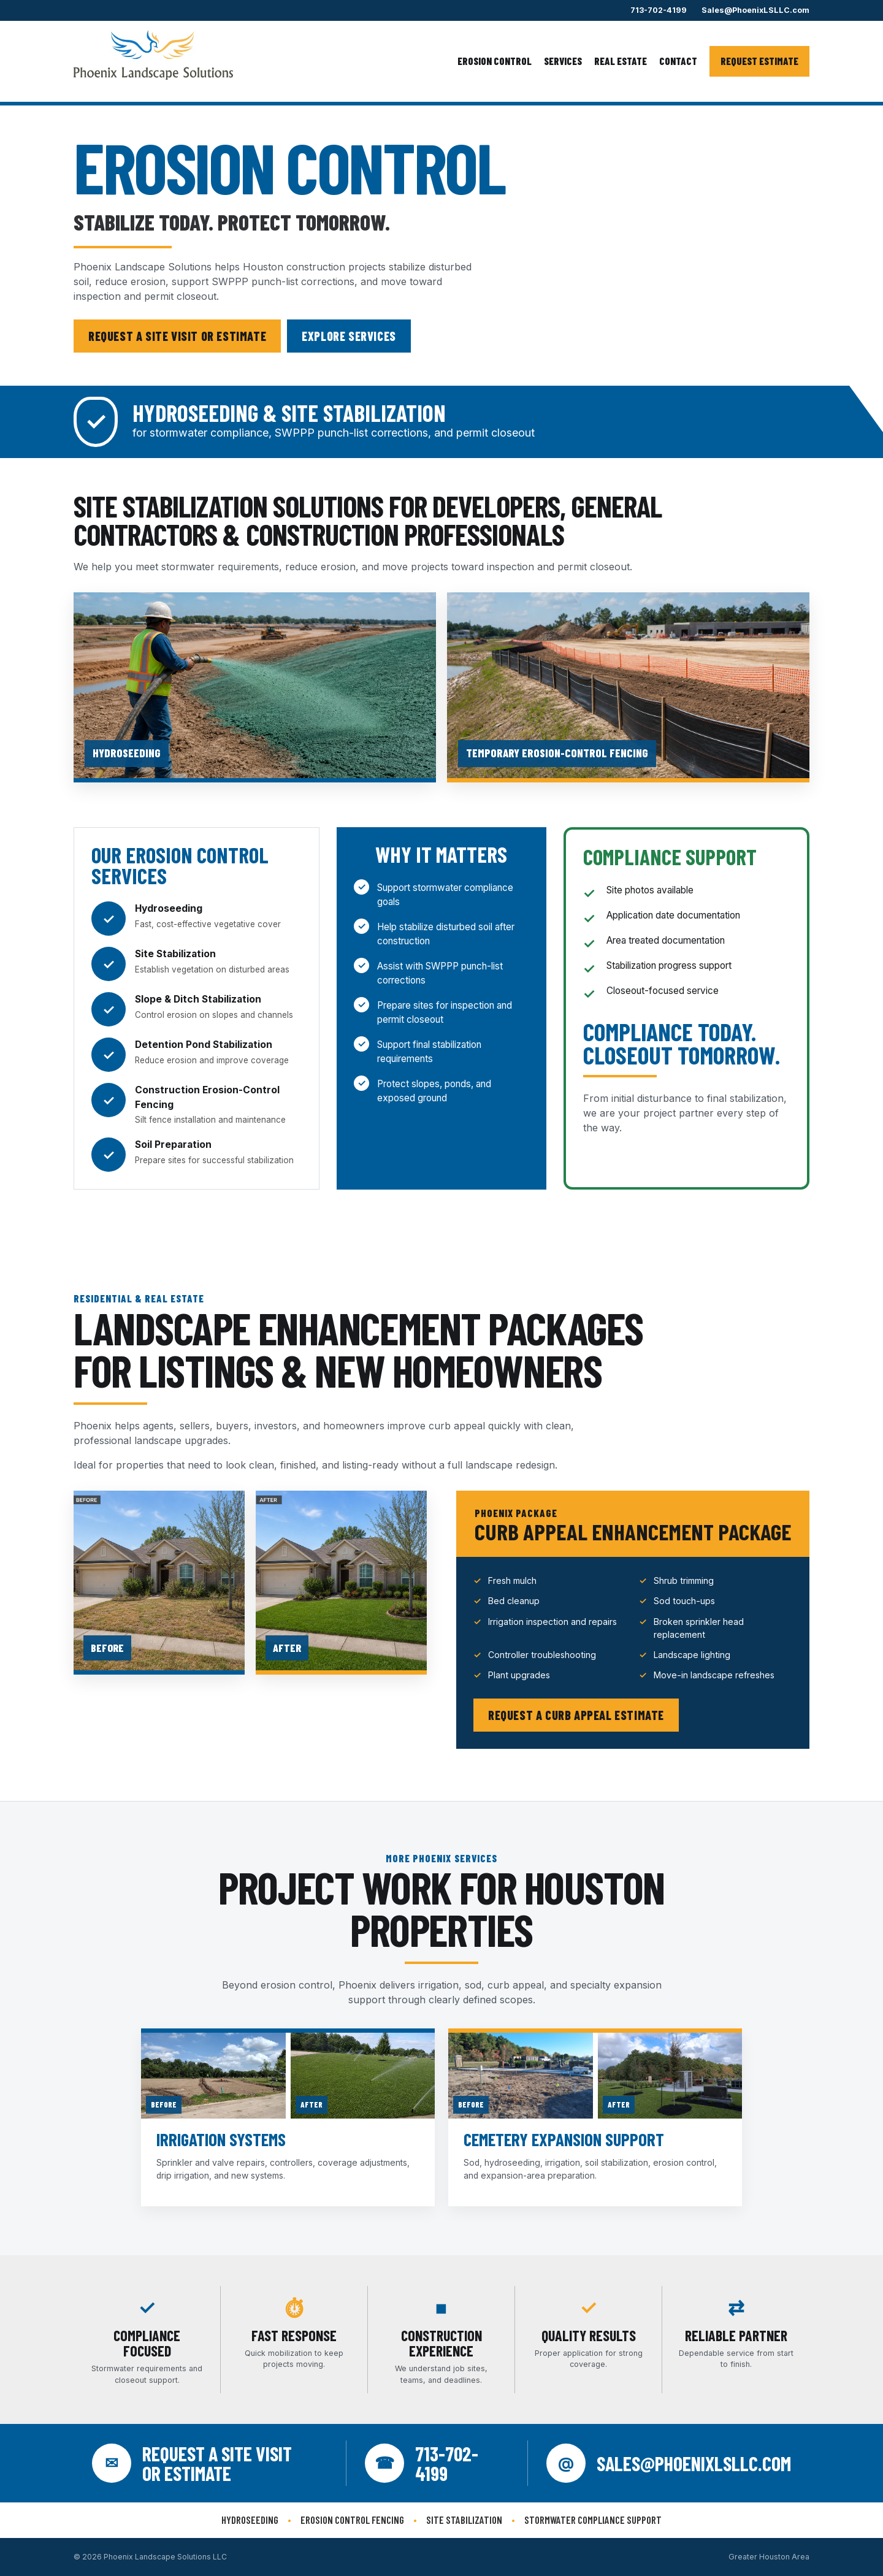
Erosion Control (494, 61)
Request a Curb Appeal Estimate (576, 1715)
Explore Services (349, 336)
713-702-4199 (658, 10)
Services (563, 61)
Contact (678, 61)
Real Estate (620, 61)
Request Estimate (759, 61)
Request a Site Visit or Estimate (177, 336)
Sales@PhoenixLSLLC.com (755, 10)
